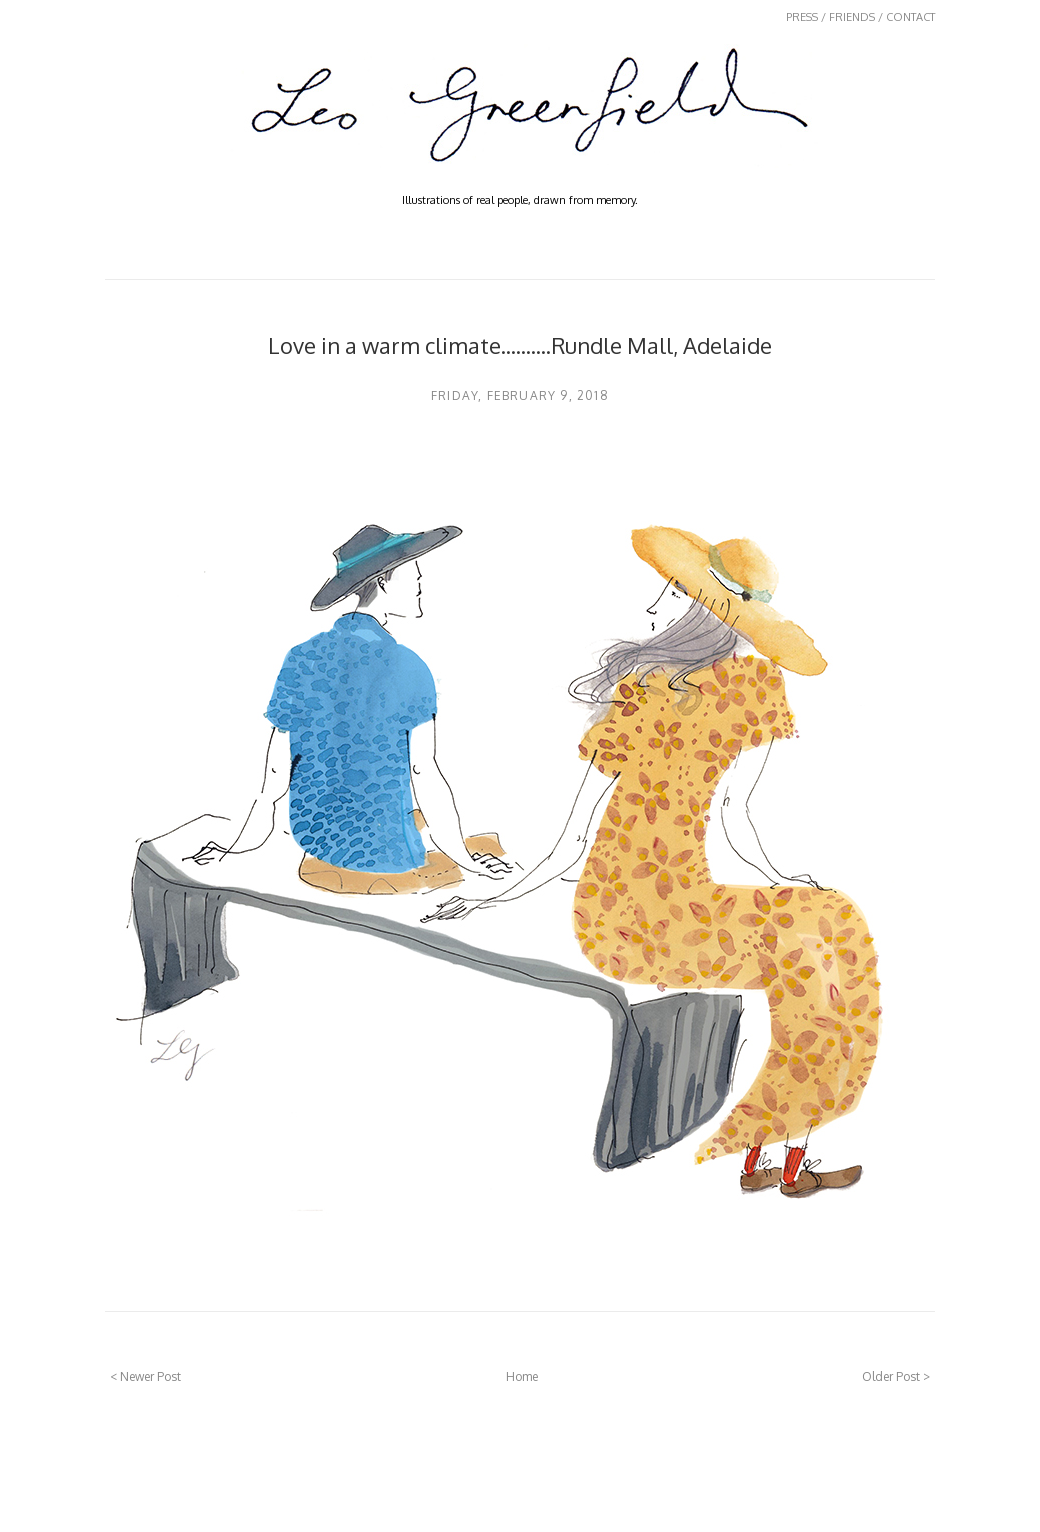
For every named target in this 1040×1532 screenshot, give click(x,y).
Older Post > (896, 1376)
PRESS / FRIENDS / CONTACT (860, 17)
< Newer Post (145, 1376)
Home (522, 1376)
